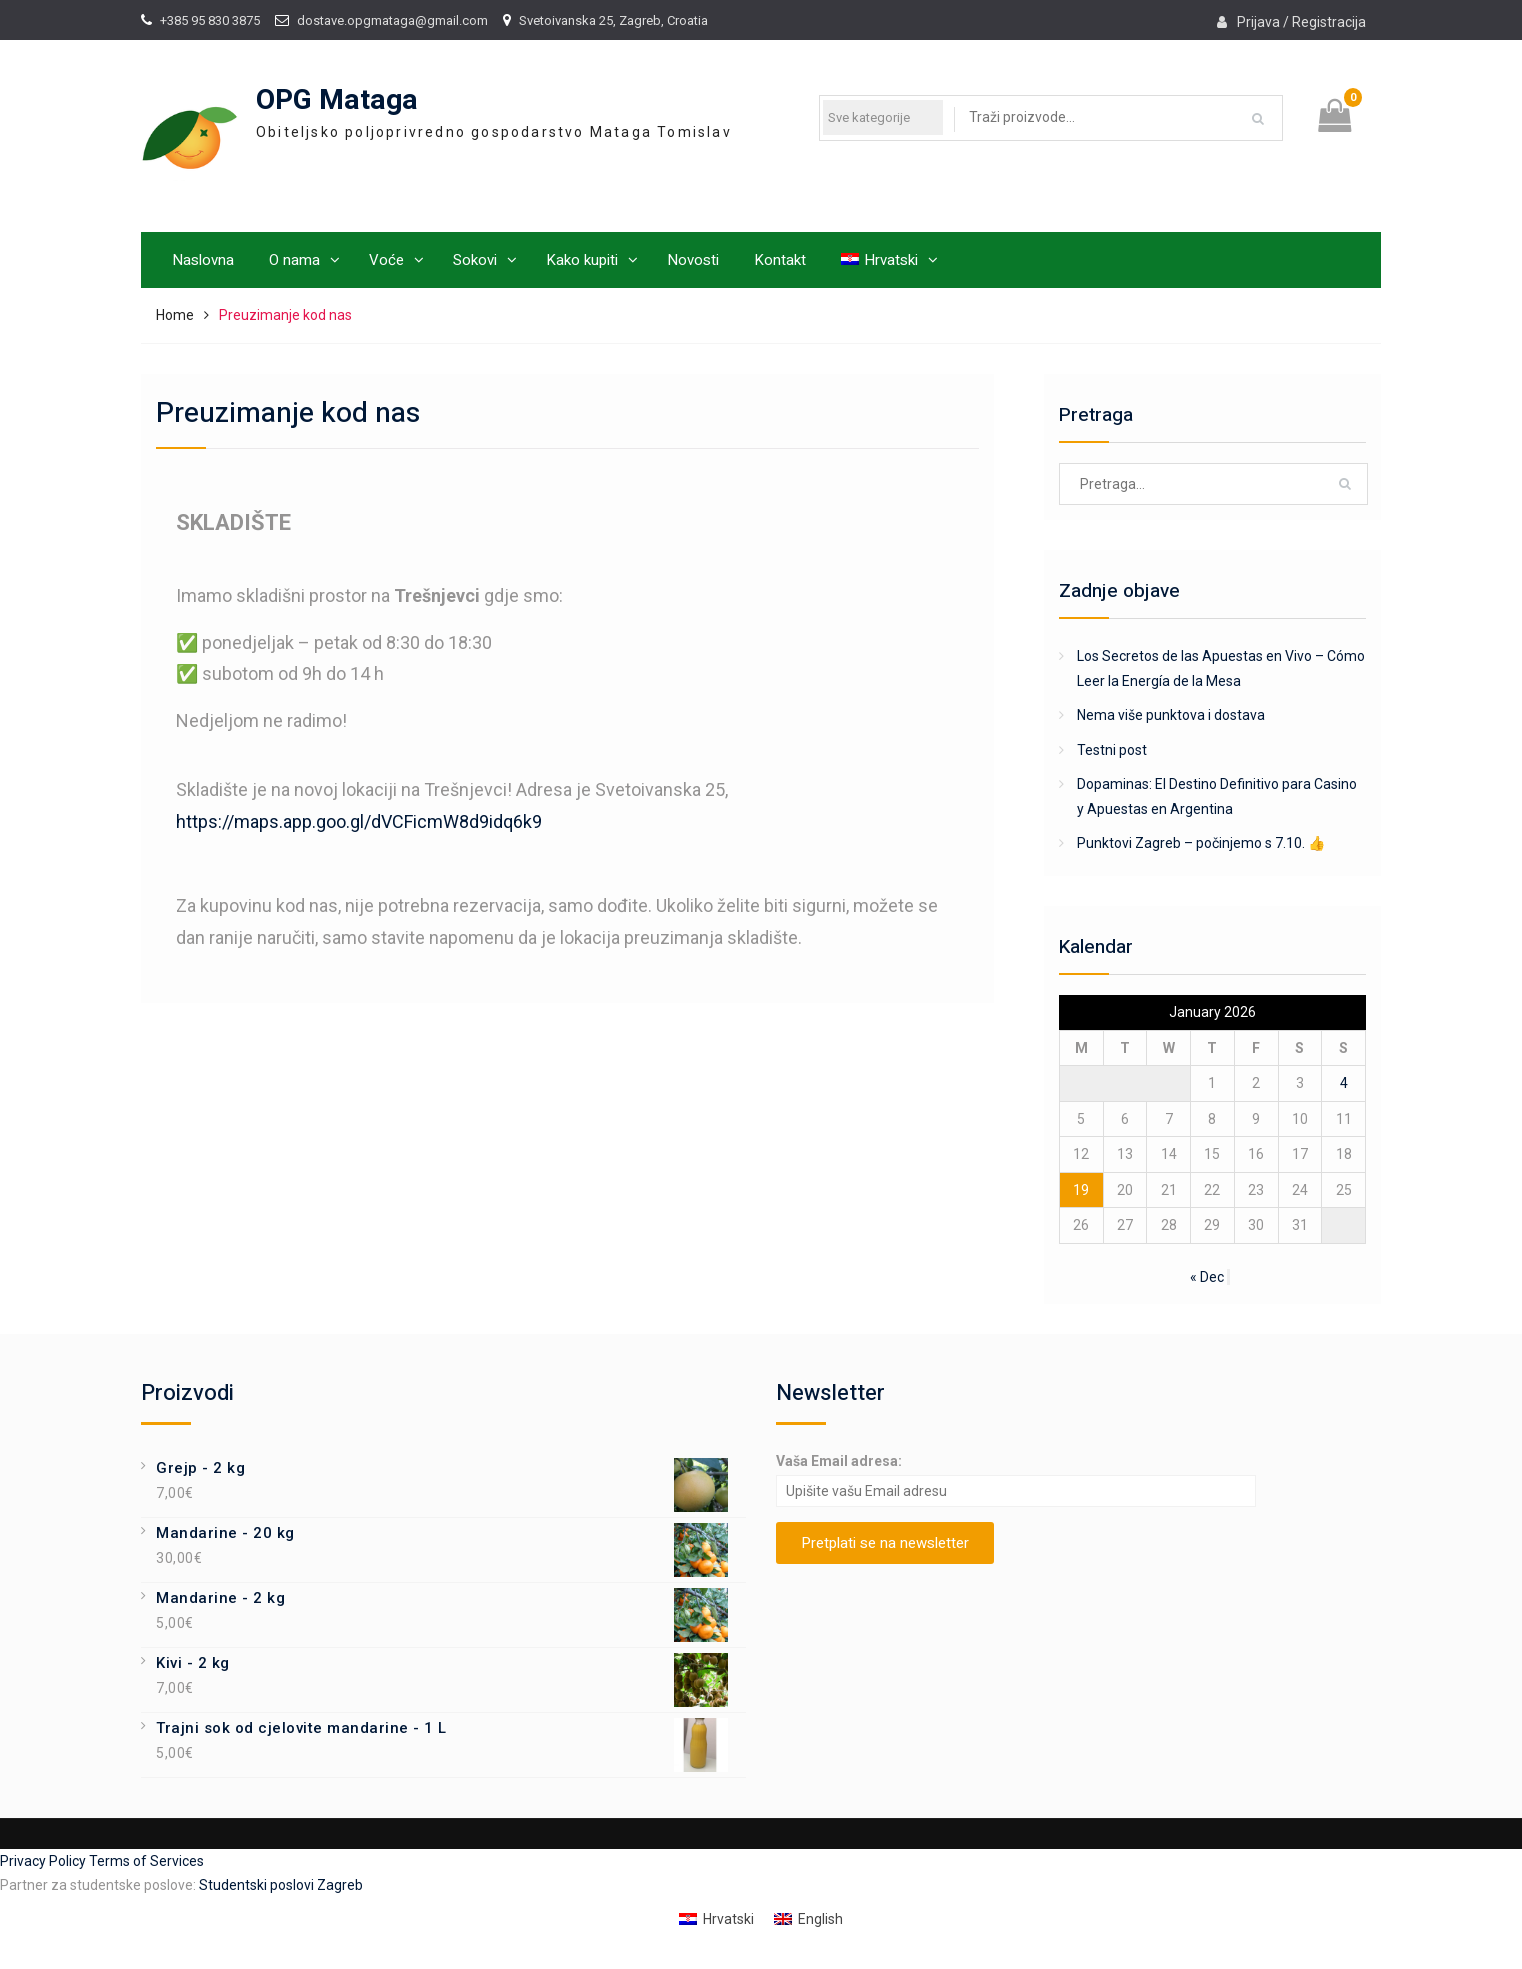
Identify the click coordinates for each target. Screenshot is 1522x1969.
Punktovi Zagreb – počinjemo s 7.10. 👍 (1201, 843)
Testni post (1112, 750)
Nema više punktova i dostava (1171, 715)
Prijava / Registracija (1301, 22)
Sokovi (475, 260)
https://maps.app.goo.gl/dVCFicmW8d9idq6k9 (359, 821)
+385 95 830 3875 (210, 20)
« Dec (1207, 1277)
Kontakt (780, 260)
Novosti (693, 260)
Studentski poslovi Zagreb (281, 1885)
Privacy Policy (44, 1861)
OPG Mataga (337, 100)
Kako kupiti (582, 260)
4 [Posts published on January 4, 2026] (1344, 1083)
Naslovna (203, 260)
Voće (386, 260)
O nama (294, 260)
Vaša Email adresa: (839, 1461)
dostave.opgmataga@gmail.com (392, 20)
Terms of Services (146, 1861)
